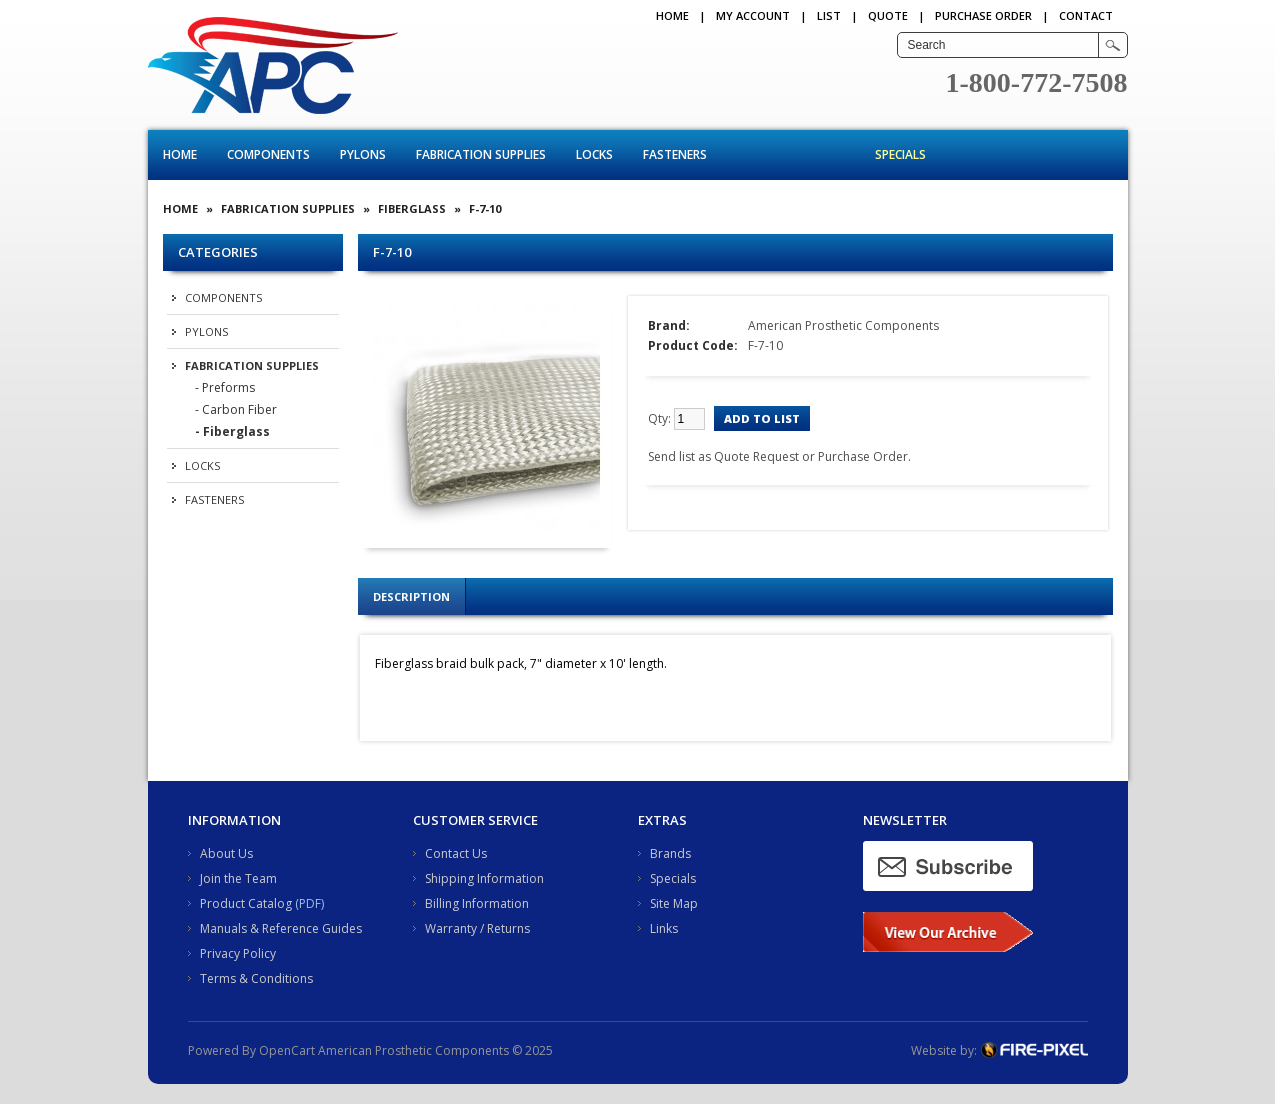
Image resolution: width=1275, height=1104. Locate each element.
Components (268, 154)
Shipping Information (484, 878)
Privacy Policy (238, 953)
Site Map (674, 903)
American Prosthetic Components (843, 325)
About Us (226, 853)
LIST (829, 15)
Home (672, 15)
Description (411, 596)
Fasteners (675, 154)
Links (664, 928)
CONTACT (1086, 15)
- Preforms (225, 387)
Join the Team (238, 878)
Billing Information (477, 903)
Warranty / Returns (477, 928)
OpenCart (287, 1050)
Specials (900, 154)
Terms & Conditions (256, 978)
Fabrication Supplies (481, 154)
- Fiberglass (232, 431)
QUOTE (888, 15)
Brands (670, 853)
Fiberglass (412, 208)
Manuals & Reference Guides (281, 928)
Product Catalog (246, 903)
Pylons (363, 154)
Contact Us (456, 853)
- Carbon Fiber (236, 409)
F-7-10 (485, 208)
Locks (594, 154)
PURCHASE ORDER (983, 15)
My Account (753, 15)
